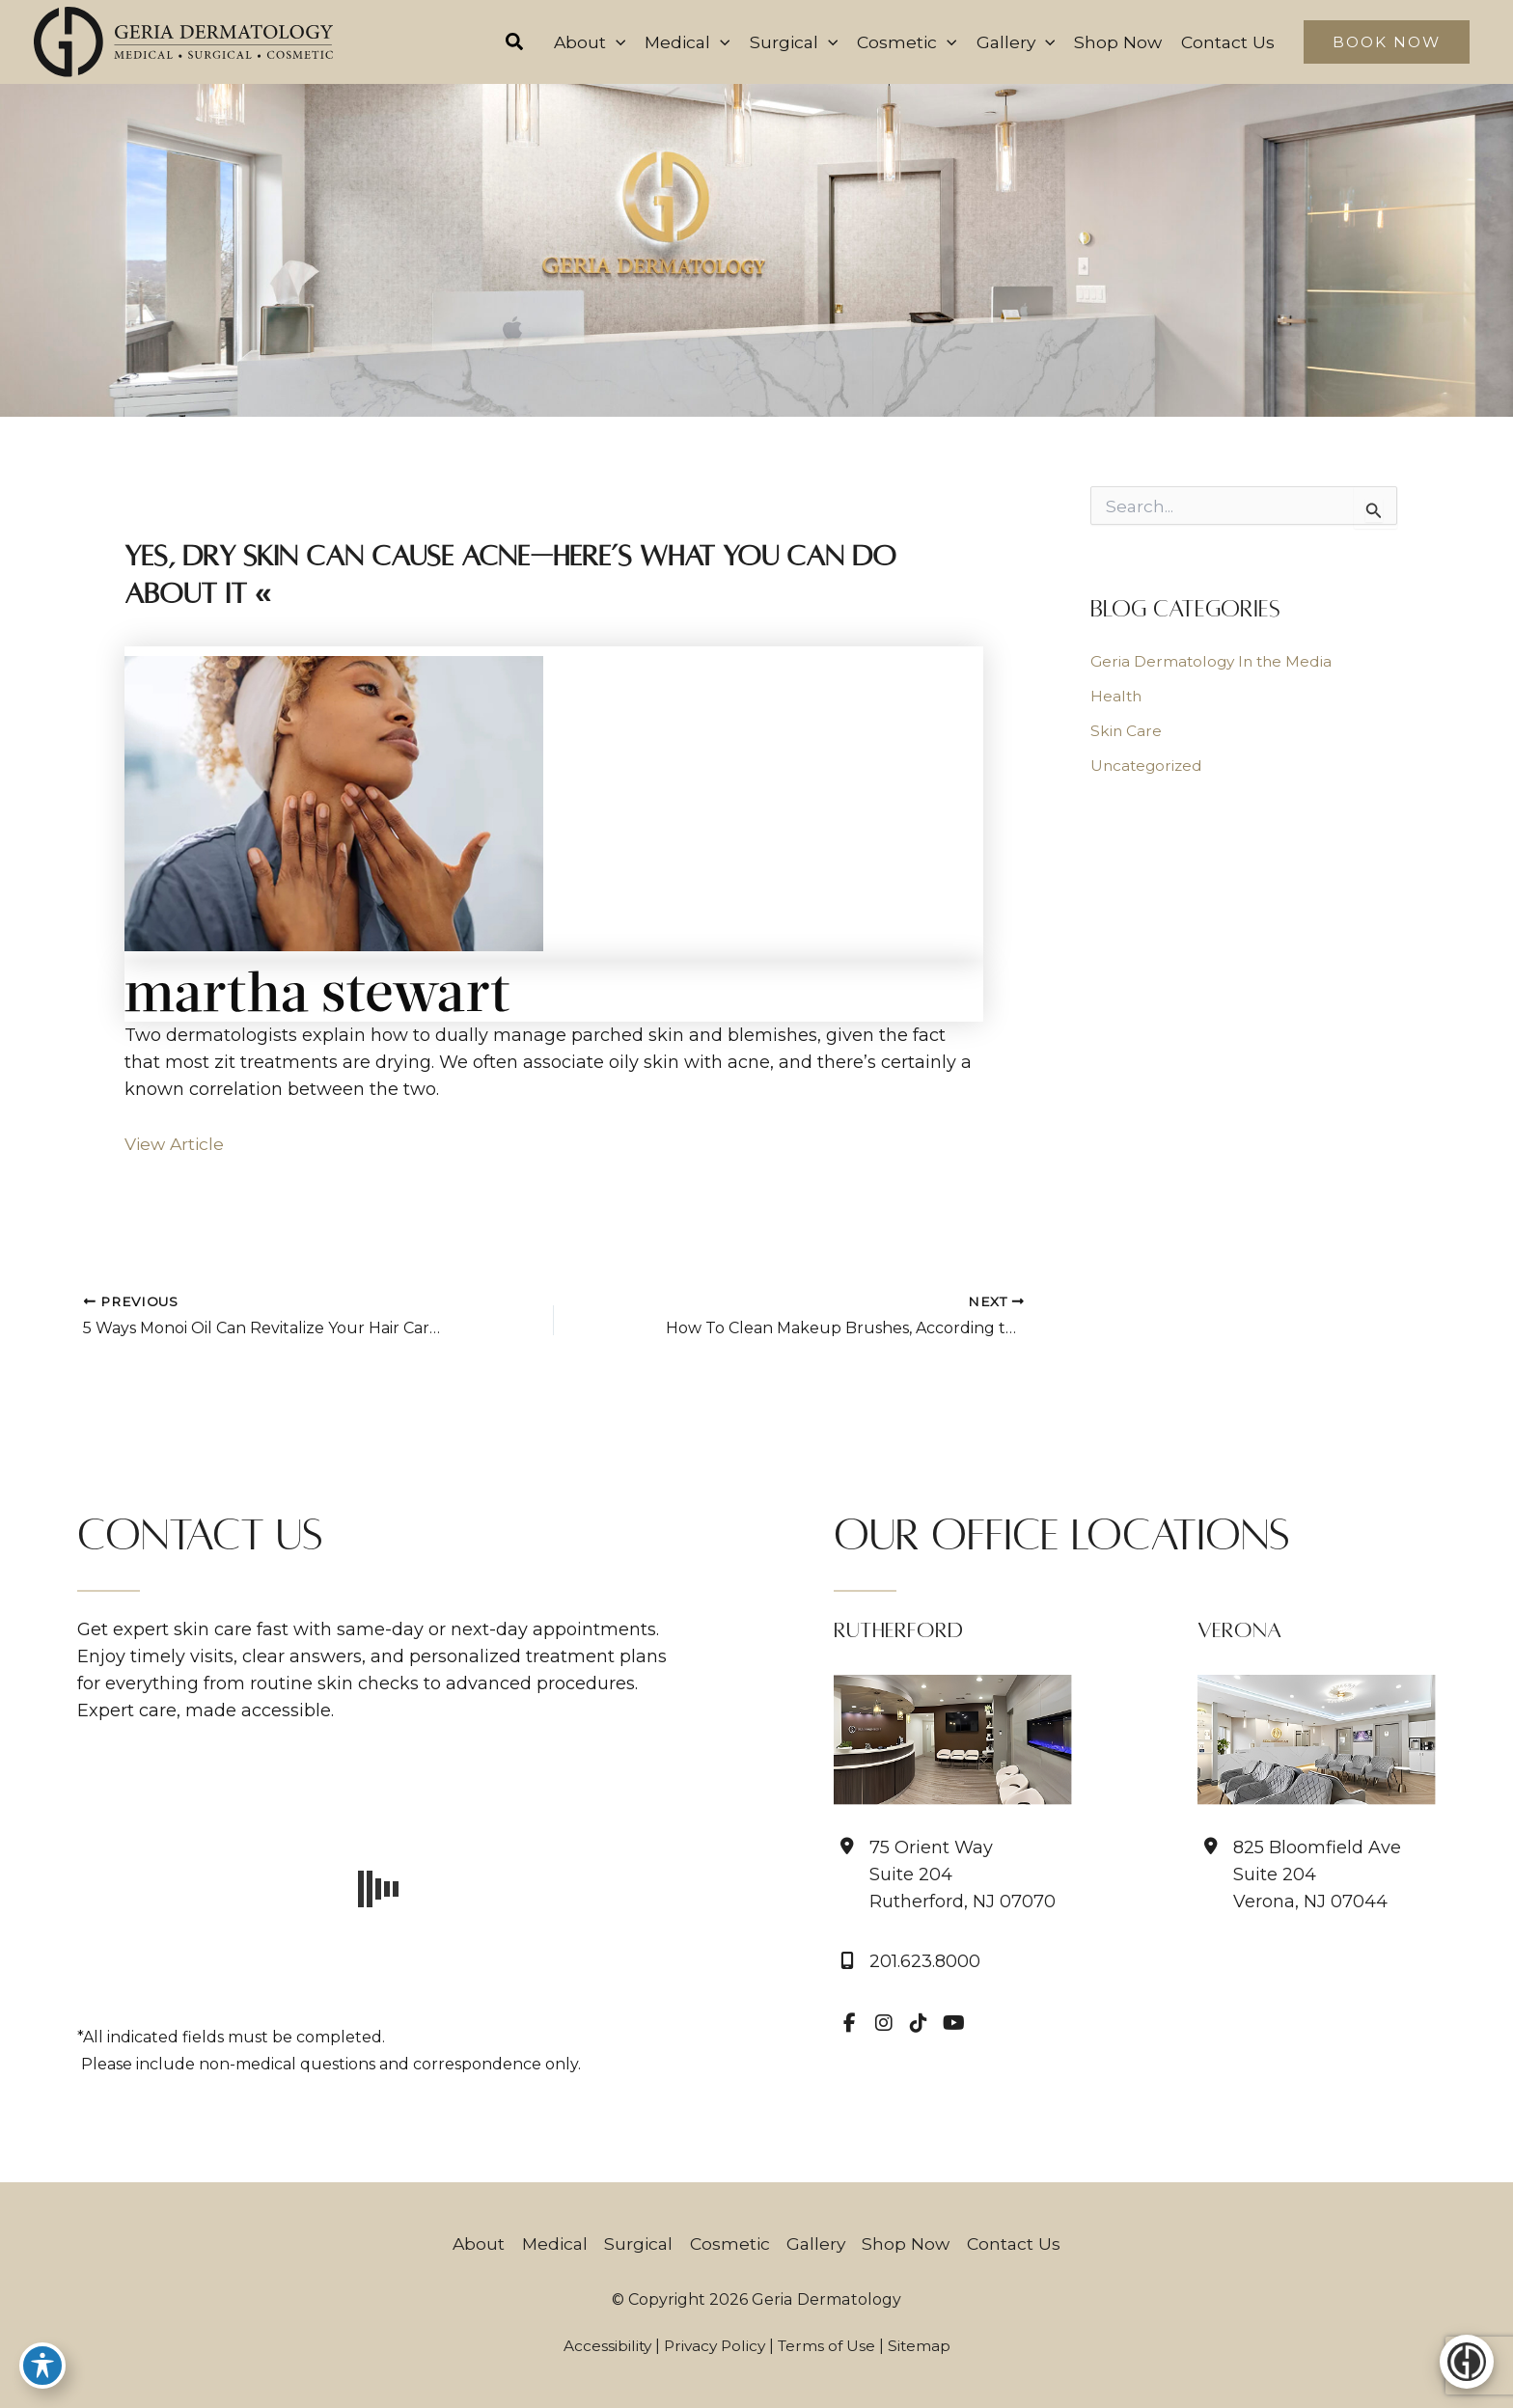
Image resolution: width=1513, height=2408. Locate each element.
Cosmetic (730, 2244)
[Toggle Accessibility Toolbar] (42, 2365)
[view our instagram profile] (883, 2023)
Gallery (818, 2244)
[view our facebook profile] (849, 2023)
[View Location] (945, 1874)
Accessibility (602, 2346)
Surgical (636, 2244)
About (471, 2244)
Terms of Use (829, 2346)
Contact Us (1020, 2244)
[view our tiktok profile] (918, 2023)
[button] (497, 44)
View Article (176, 1145)
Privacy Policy (713, 2346)
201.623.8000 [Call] (924, 1961)
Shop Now (911, 2244)
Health (1116, 697)
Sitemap (923, 2346)
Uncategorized (1148, 766)
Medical (549, 2244)
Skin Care (1126, 732)
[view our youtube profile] (953, 2023)
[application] (599, 42)
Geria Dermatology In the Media (1214, 662)
